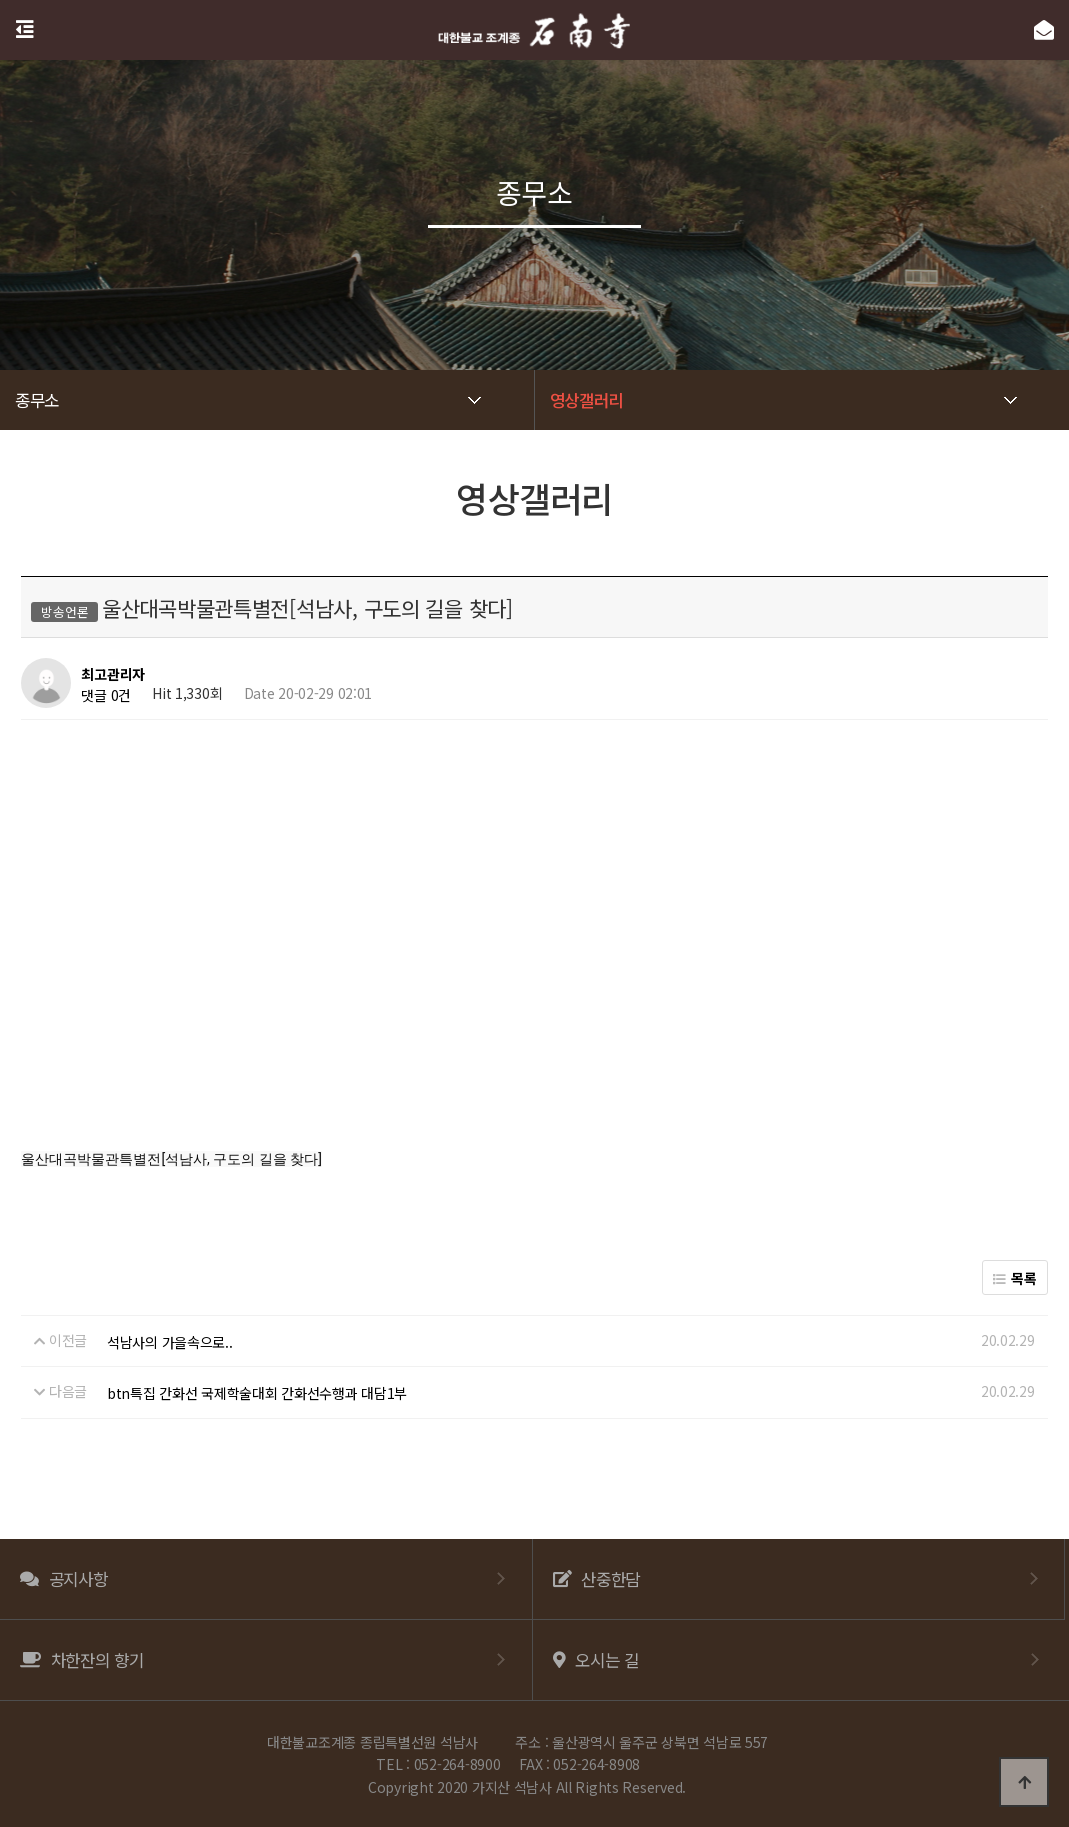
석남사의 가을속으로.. (170, 1342)
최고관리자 (113, 675)
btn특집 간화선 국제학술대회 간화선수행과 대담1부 (257, 1393)
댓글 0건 (106, 695)
